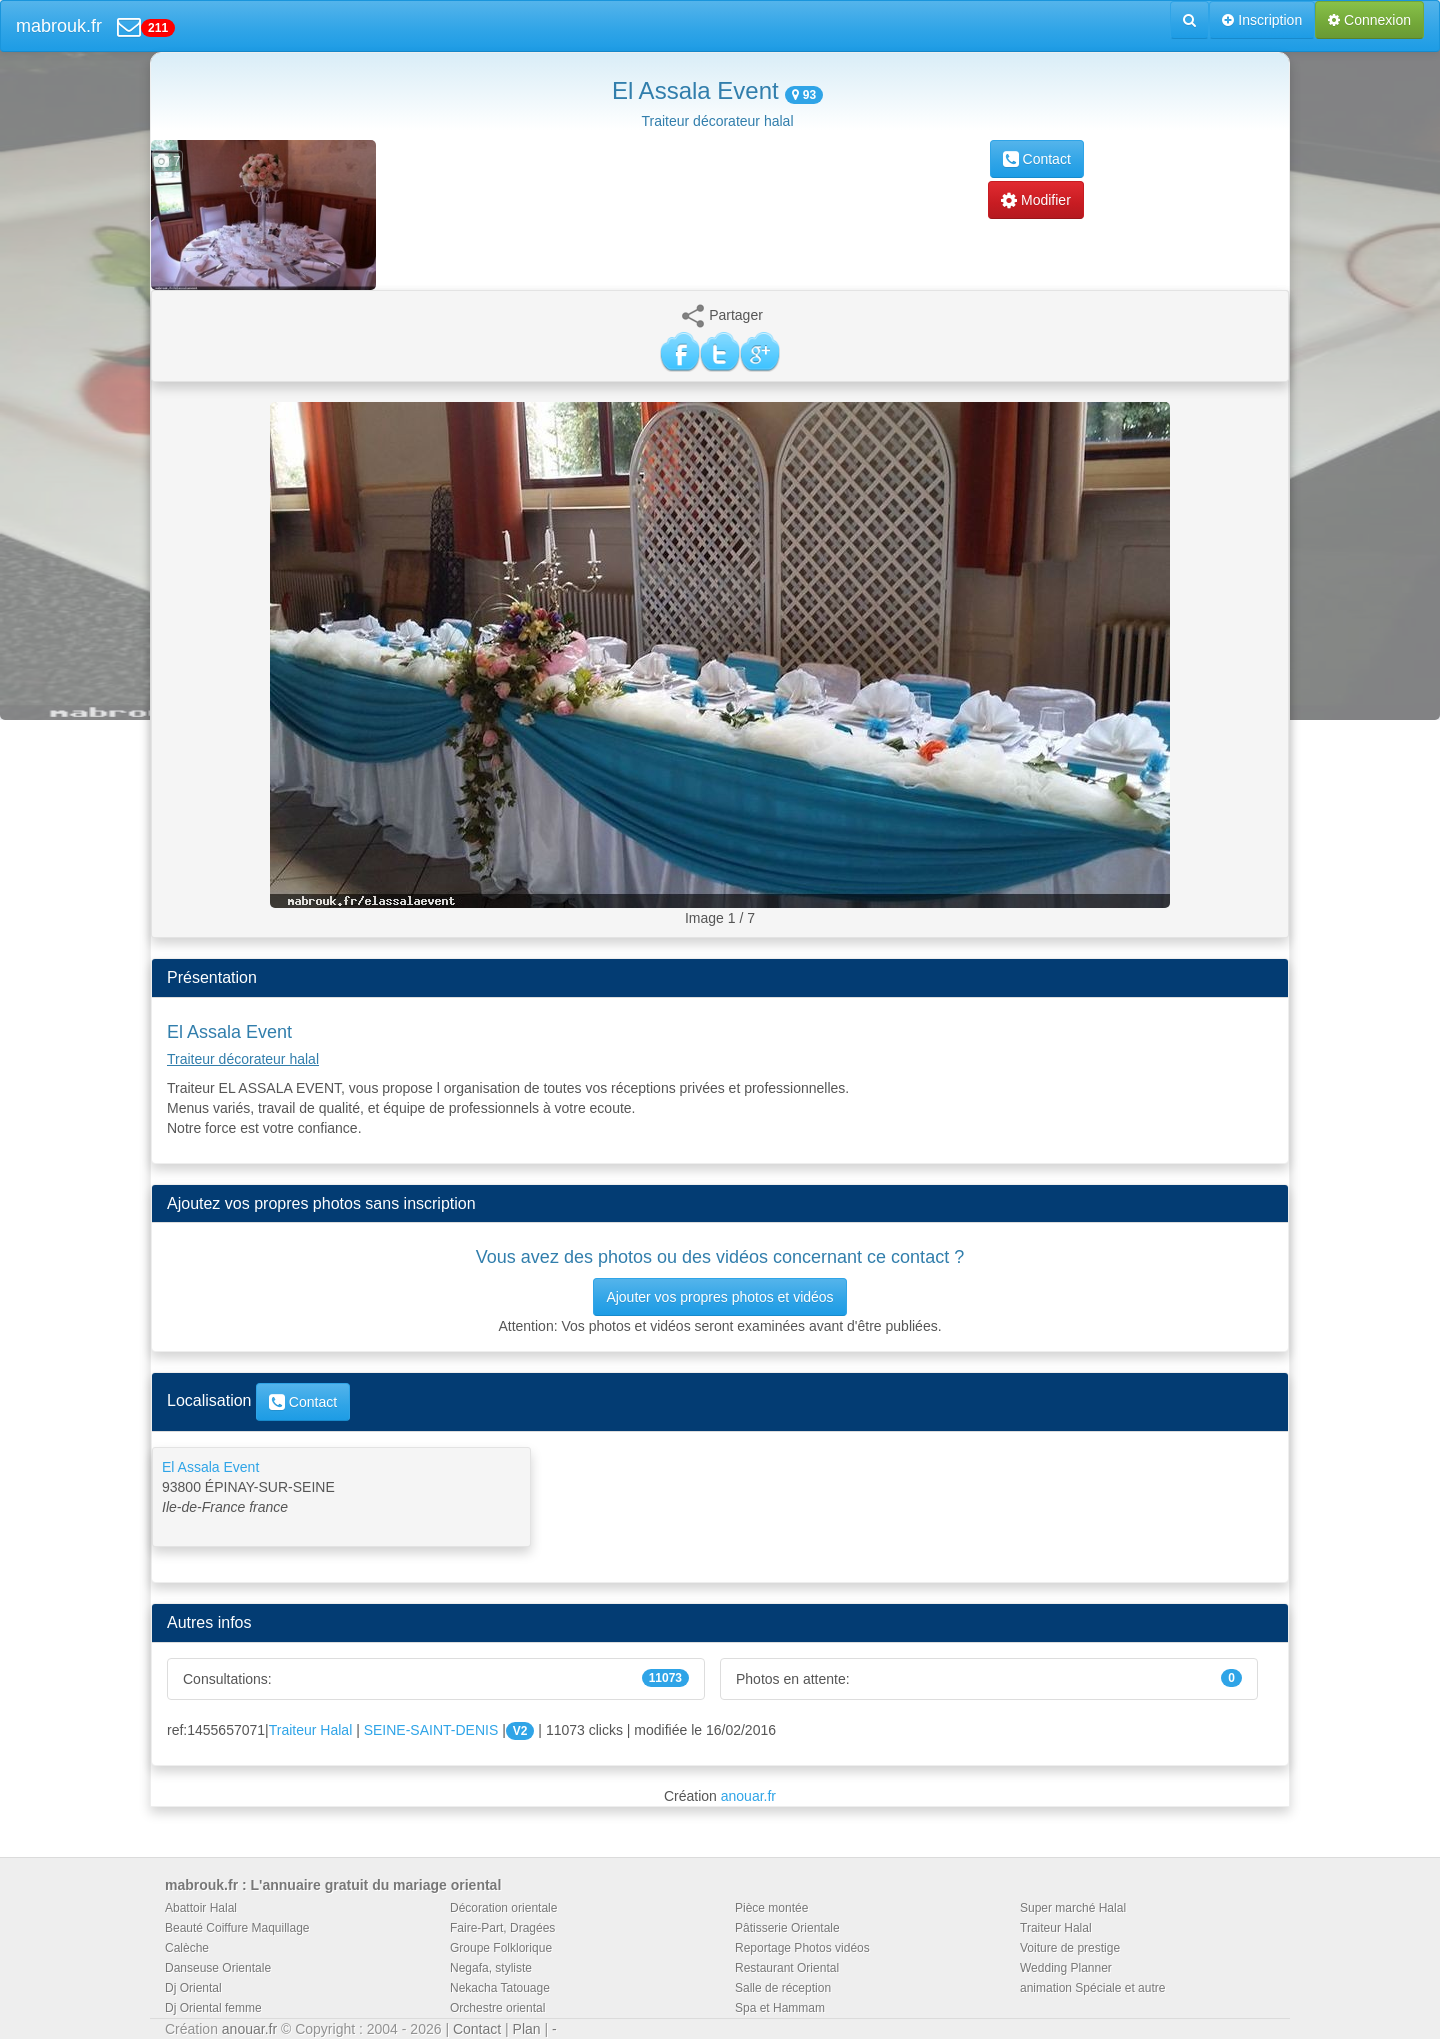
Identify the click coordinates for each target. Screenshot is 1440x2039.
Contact (1037, 159)
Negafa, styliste (491, 1968)
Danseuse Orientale (218, 1968)
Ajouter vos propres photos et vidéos (719, 1297)
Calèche (187, 1948)
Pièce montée (771, 1908)
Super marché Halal (1073, 1908)
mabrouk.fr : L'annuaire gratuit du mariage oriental (333, 1885)
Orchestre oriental (497, 2008)
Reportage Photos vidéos (802, 1948)
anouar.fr (748, 1796)
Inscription (1262, 20)
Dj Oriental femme (213, 2008)
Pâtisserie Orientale (787, 1928)
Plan (527, 2029)
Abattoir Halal (201, 1908)
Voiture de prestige (1070, 1948)
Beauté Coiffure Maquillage (237, 1928)
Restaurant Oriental (787, 1968)
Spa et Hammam (780, 2008)
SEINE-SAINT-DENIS (431, 1730)
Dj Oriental (193, 1988)
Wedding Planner (1066, 1968)
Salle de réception (783, 1988)
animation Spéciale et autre (1092, 1988)
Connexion (1369, 20)
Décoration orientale (503, 1908)
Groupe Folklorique (501, 1948)
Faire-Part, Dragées (502, 1928)
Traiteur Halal (311, 1730)
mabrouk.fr (59, 26)
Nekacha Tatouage (500, 1988)
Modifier (1036, 200)
